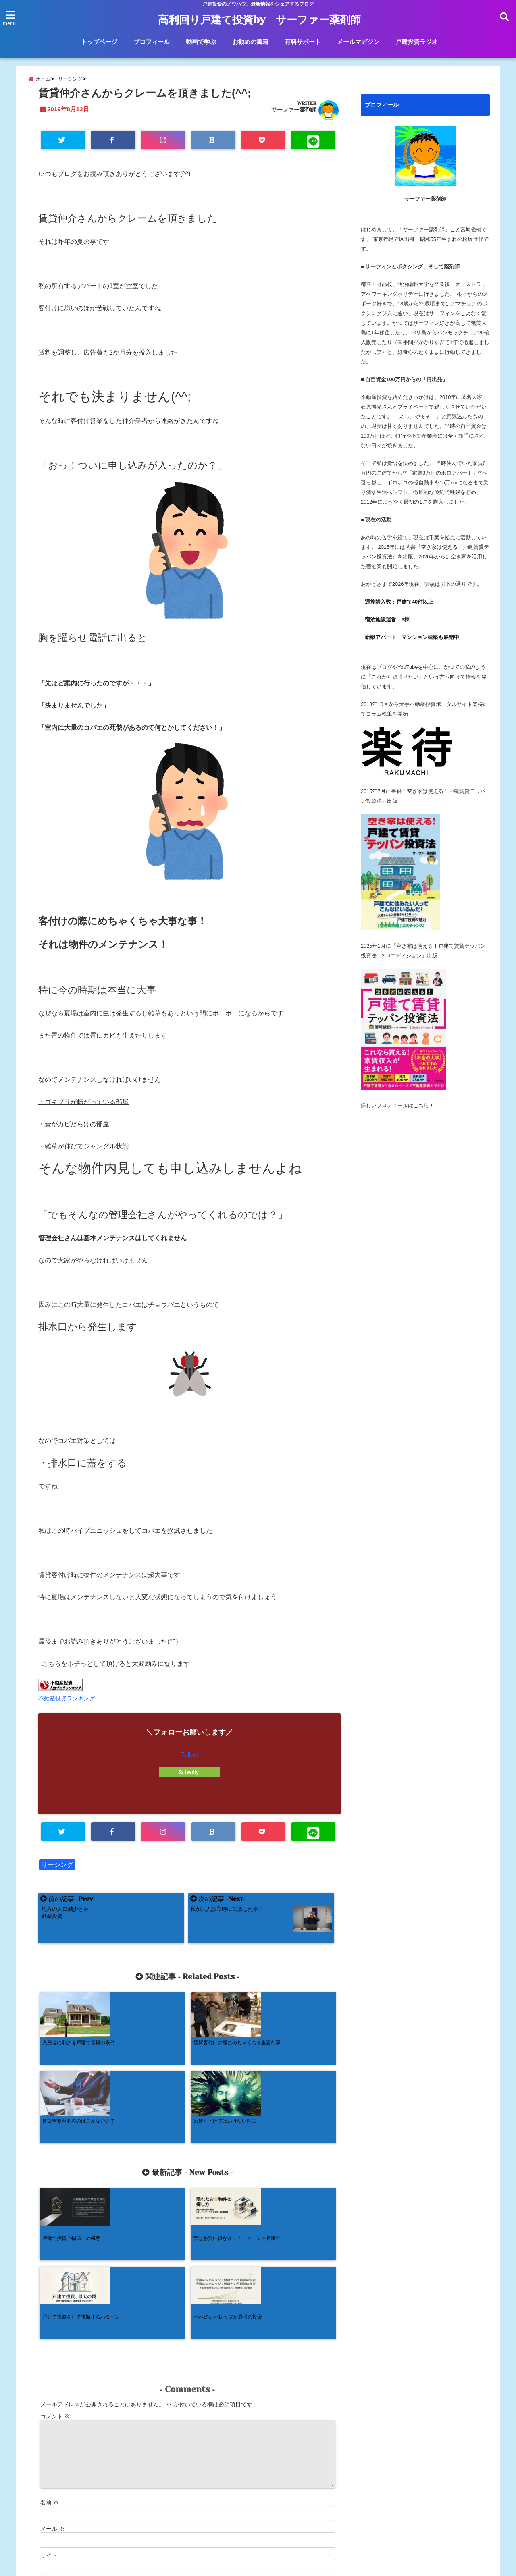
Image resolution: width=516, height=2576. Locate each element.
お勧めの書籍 (250, 41)
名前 (49, 2352)
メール (52, 2378)
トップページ (99, 41)
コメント (55, 2266)
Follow (189, 1761)
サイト (48, 2405)
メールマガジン (358, 41)
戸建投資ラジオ (416, 41)
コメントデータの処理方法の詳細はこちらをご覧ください (109, 2489)
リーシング (57, 1871)
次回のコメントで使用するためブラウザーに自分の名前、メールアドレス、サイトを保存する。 (161, 2440)
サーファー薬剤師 (293, 114)
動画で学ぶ (201, 41)
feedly (189, 1778)
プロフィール (151, 41)
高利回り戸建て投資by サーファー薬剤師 (260, 20)
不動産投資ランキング (66, 1704)
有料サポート (303, 41)
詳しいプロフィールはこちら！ (397, 1110)
